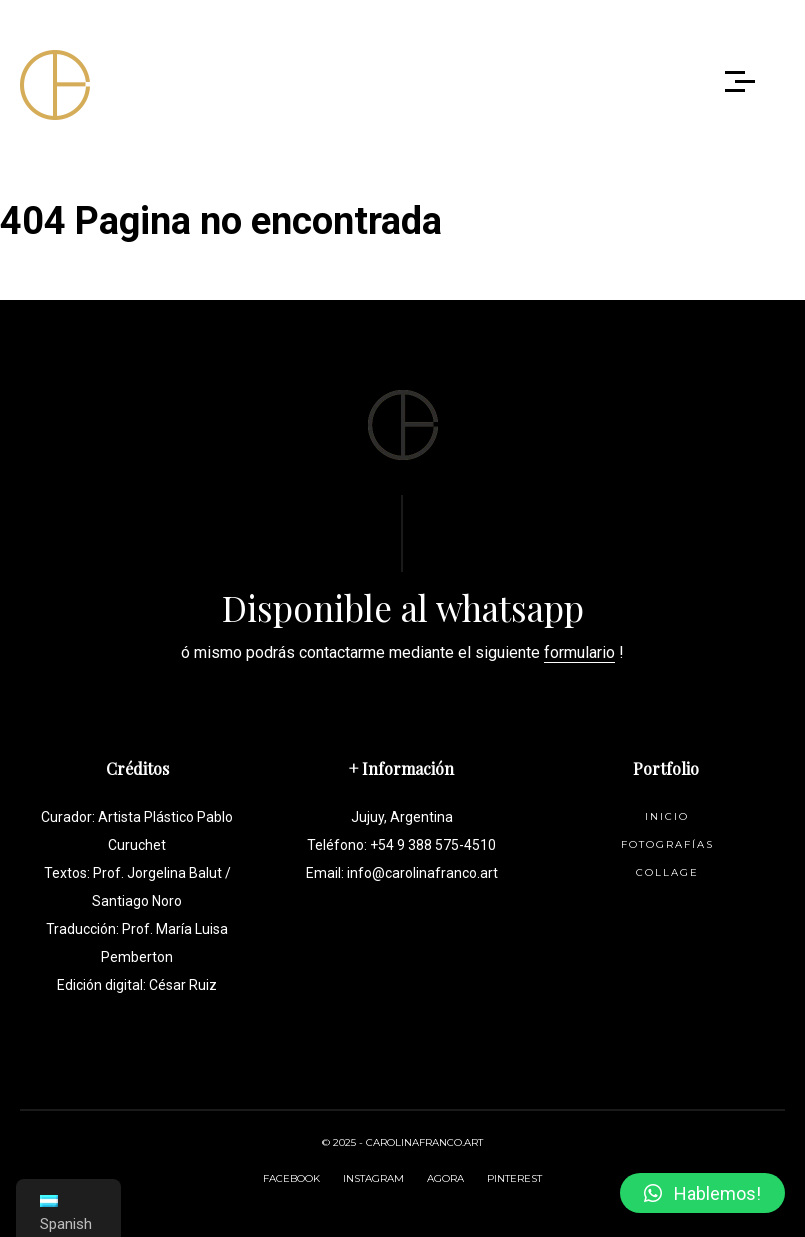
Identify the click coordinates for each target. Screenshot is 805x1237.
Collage (667, 872)
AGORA (445, 1178)
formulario (579, 652)
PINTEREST (514, 1178)
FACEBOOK (291, 1178)
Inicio (667, 816)
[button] (702, 1193)
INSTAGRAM (373, 1178)
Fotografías (667, 844)
